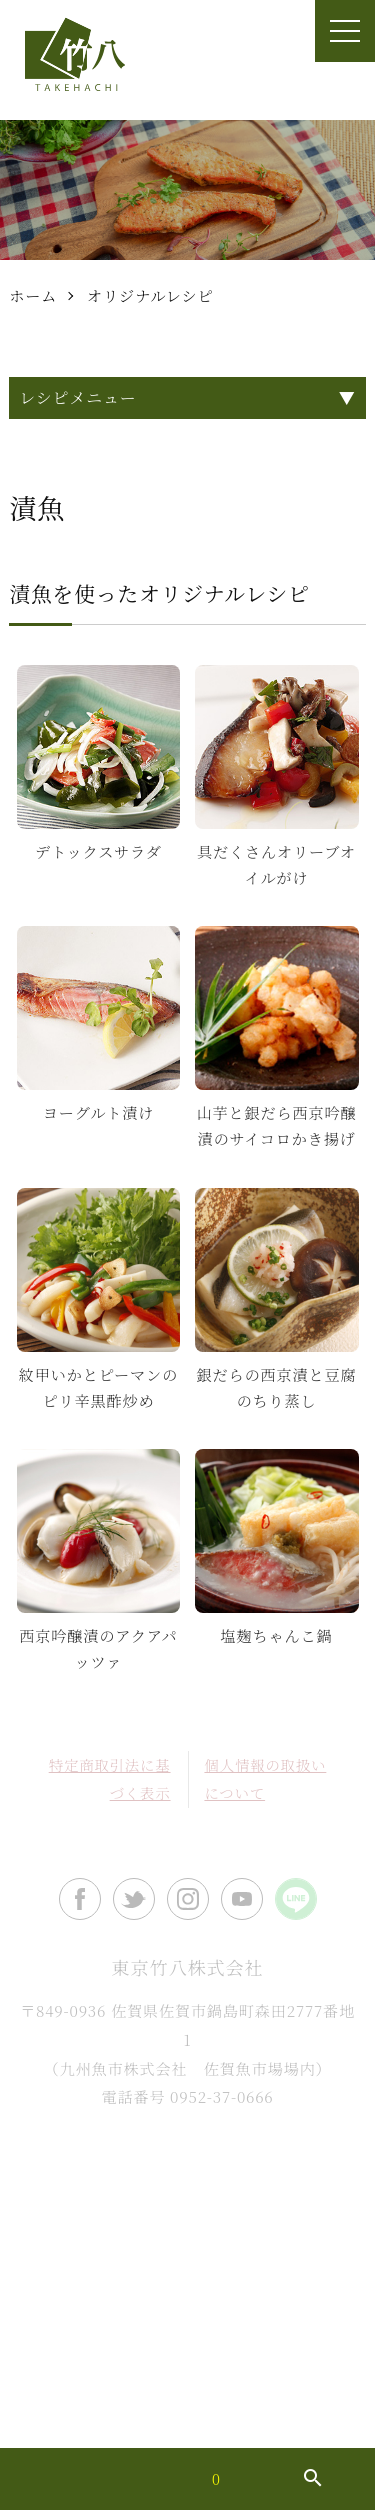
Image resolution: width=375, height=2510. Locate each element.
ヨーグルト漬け (98, 1112)
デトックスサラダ (98, 851)
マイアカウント (57, 2479)
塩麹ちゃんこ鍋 (277, 1635)
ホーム (33, 295)
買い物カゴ (181, 2479)
